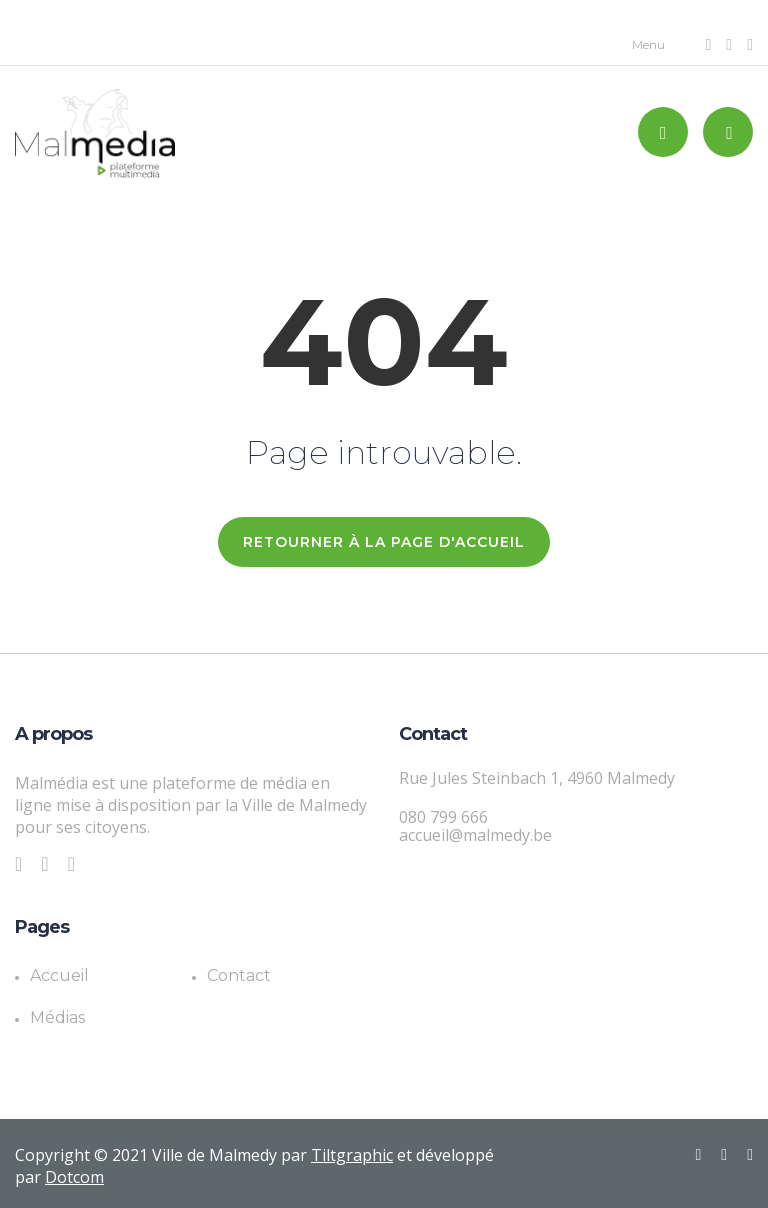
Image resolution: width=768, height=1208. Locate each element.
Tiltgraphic (352, 1155)
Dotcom (74, 1177)
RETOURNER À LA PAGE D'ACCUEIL (384, 542)
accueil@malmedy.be (475, 835)
